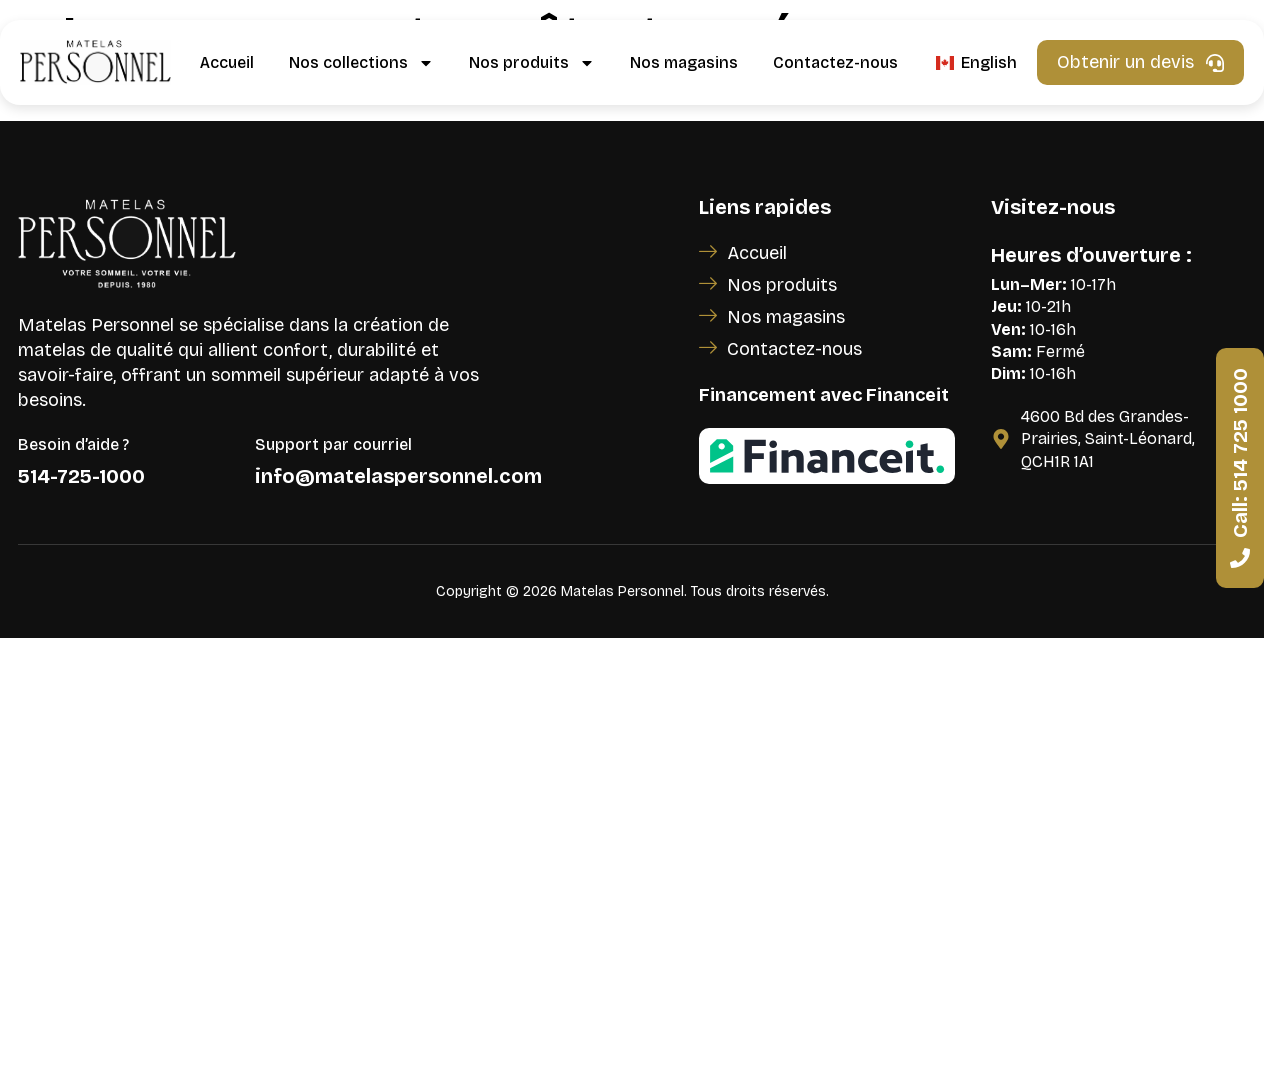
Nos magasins (684, 62)
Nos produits (532, 63)
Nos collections (361, 63)
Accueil (227, 62)
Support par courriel (333, 444)
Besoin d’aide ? (73, 444)
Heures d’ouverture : (1091, 255)
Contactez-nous (835, 62)
